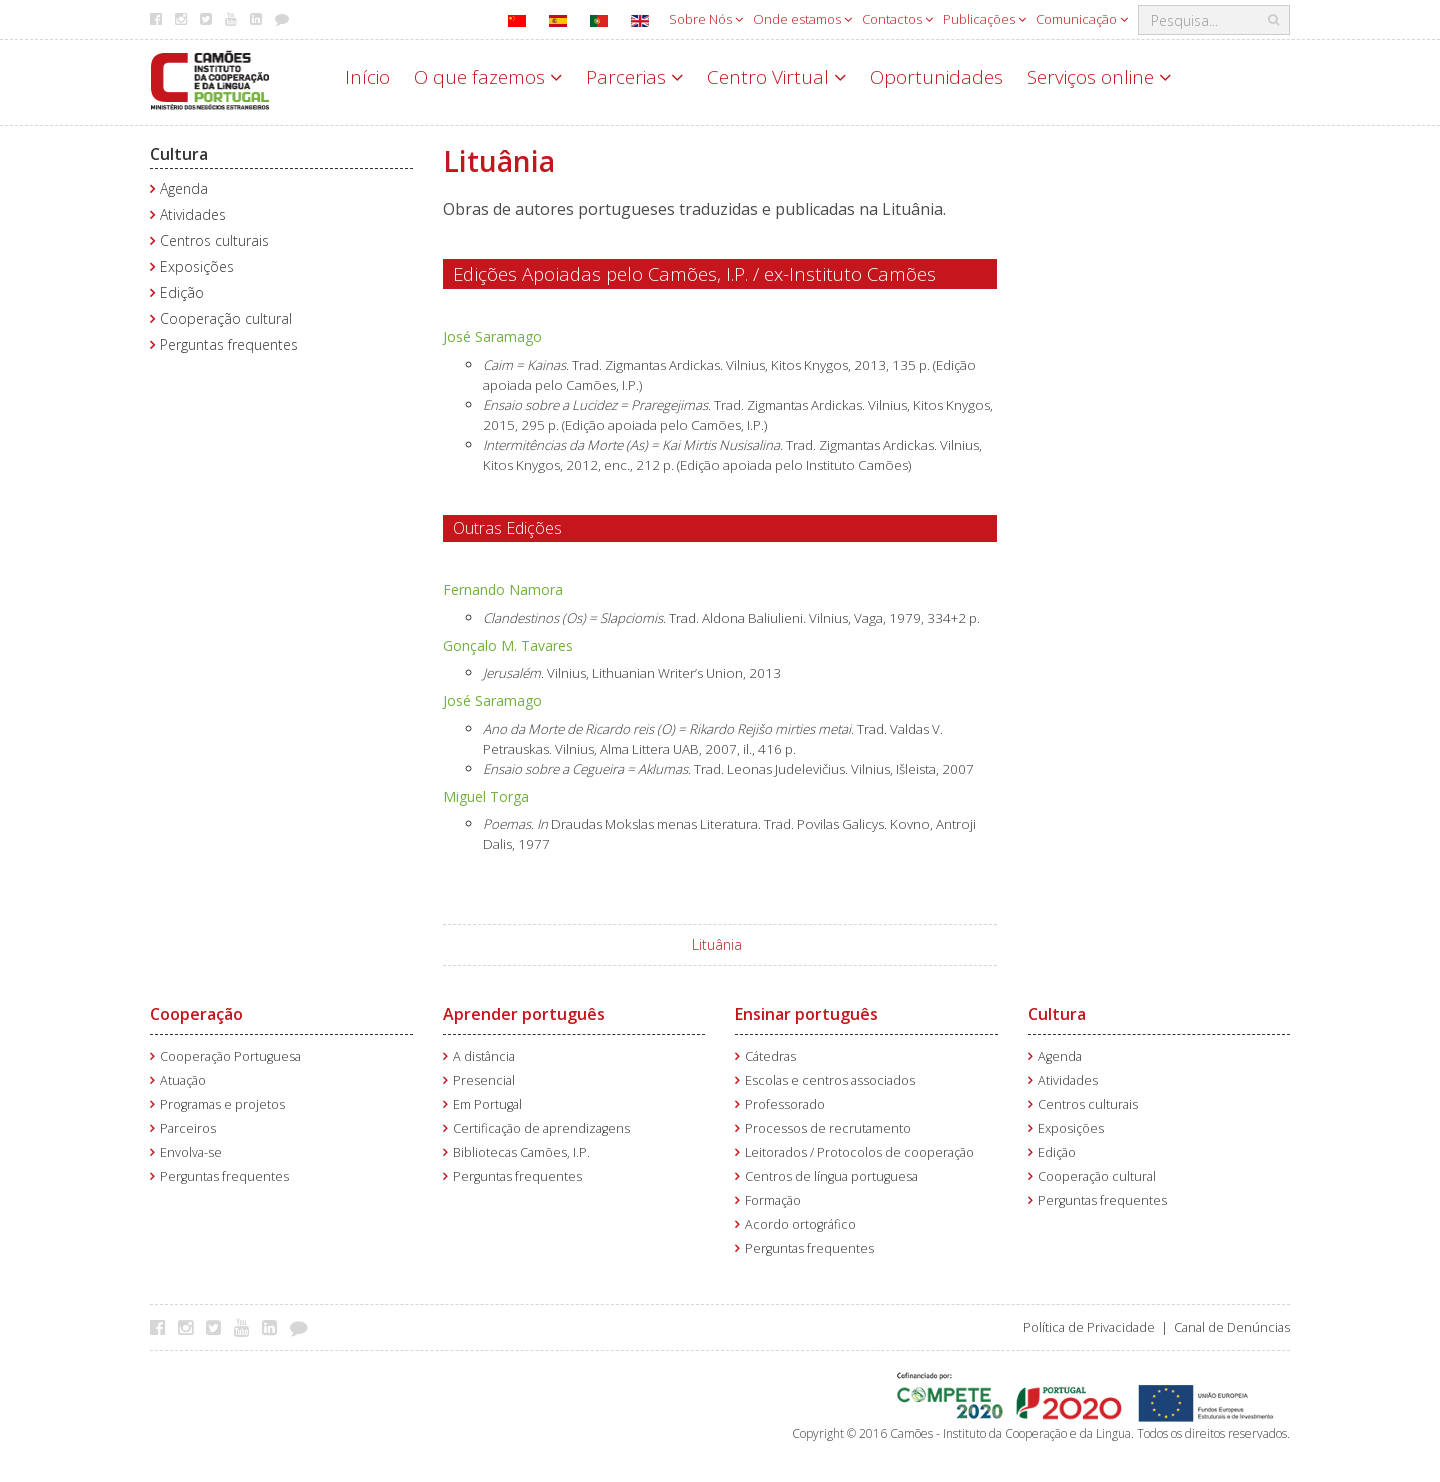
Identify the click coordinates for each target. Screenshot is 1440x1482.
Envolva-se (191, 1152)
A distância (484, 1056)
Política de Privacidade (1089, 1327)
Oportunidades (936, 77)
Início (367, 77)
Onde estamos (802, 19)
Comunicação (1082, 19)
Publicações (984, 19)
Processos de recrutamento (828, 1128)
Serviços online (1099, 77)
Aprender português (524, 1014)
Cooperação (196, 1014)
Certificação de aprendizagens (541, 1128)
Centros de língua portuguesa (831, 1176)
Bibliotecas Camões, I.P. (521, 1152)
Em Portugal (487, 1104)
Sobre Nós (706, 19)
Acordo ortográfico (800, 1224)
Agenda (184, 188)
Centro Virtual (776, 77)
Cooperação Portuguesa (230, 1056)
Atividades (193, 214)
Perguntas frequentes (229, 344)
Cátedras (770, 1056)
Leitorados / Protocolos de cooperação (859, 1152)
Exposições (197, 266)
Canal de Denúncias (1232, 1327)
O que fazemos (488, 77)
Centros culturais (214, 240)
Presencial (484, 1080)
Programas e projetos (222, 1104)
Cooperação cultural (226, 318)
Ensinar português (806, 1014)
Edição (182, 292)
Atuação (183, 1080)
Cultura (179, 154)
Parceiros (188, 1128)
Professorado (785, 1104)
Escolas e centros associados (830, 1080)
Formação (773, 1200)
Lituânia (717, 944)
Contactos (897, 19)
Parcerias (634, 77)
